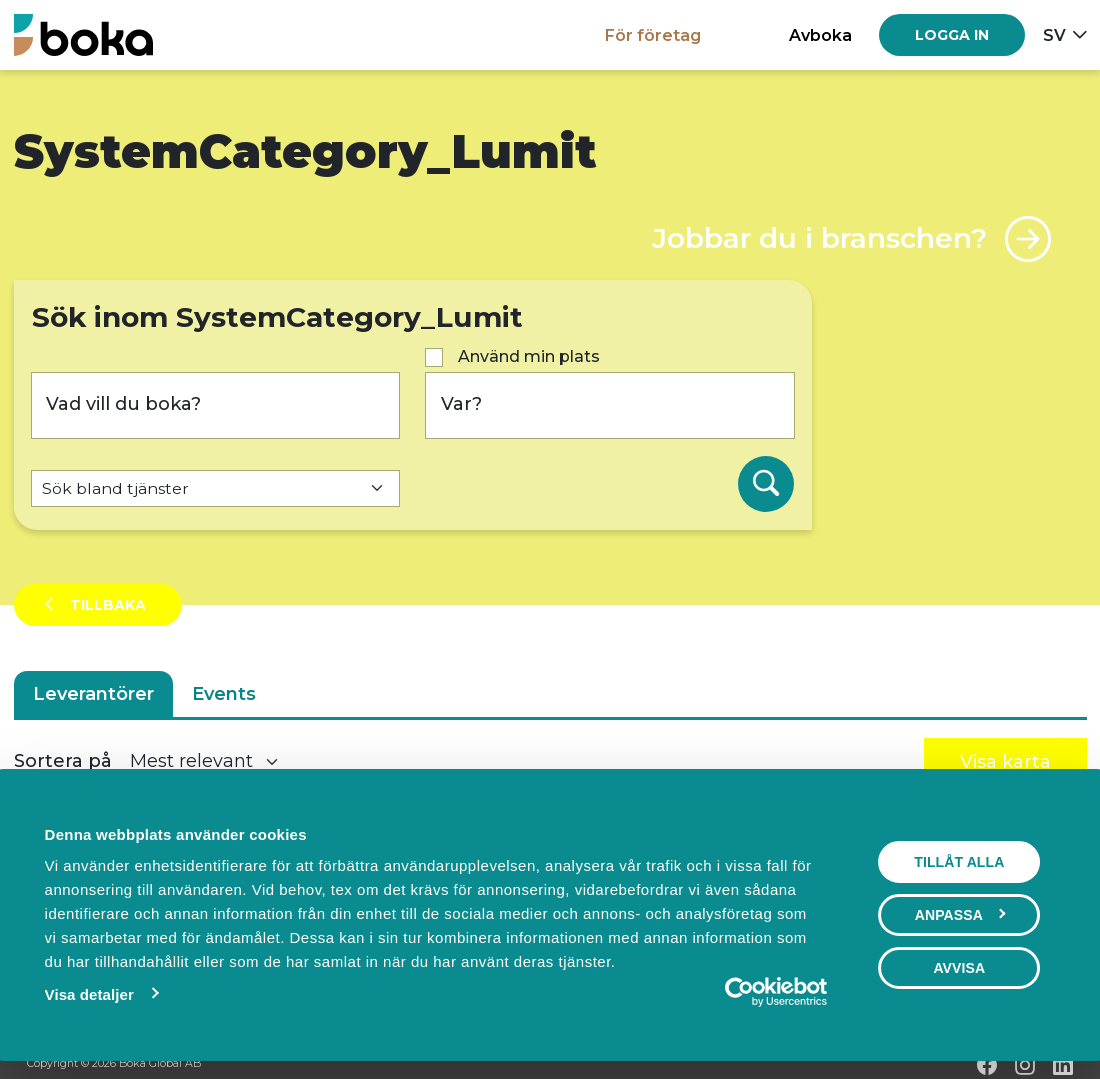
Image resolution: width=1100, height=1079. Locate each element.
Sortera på (63, 761)
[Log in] (952, 35)
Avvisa (960, 968)
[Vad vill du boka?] (216, 405)
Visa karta (1005, 762)
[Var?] (610, 405)
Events (224, 694)
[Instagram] (1025, 1065)
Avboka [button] (820, 35)
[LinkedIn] (1063, 1065)
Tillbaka (106, 605)
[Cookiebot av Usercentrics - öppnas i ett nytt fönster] (740, 992)
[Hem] (83, 34)
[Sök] (766, 484)
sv (1054, 35)
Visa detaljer (88, 994)
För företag (653, 35)
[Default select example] (216, 488)
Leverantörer (93, 694)
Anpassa (960, 915)
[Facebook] (987, 1065)
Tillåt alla (960, 862)
